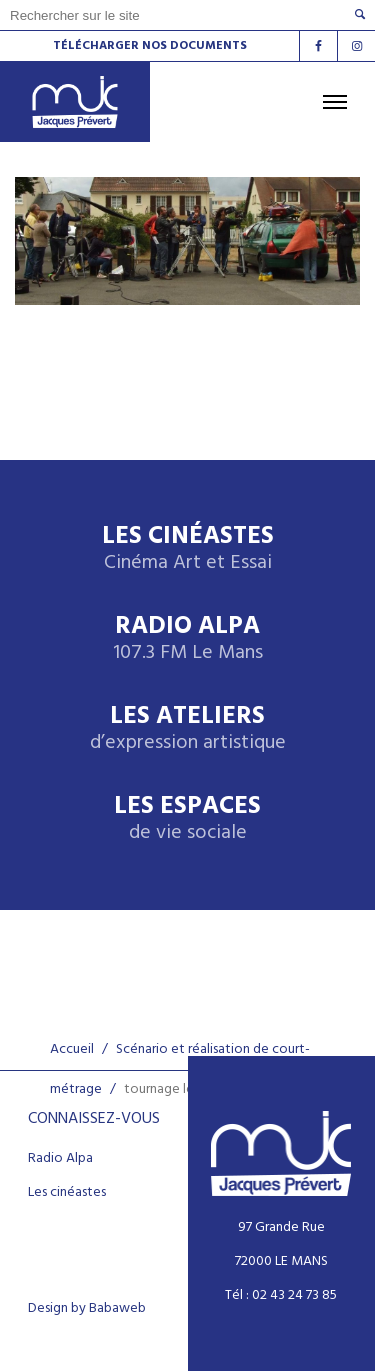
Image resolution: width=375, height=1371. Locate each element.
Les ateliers (188, 729)
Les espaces (187, 819)
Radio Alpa (188, 639)
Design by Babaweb (87, 1309)
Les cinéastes (67, 1193)
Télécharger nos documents (150, 46)
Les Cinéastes (188, 549)
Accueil (72, 1049)
